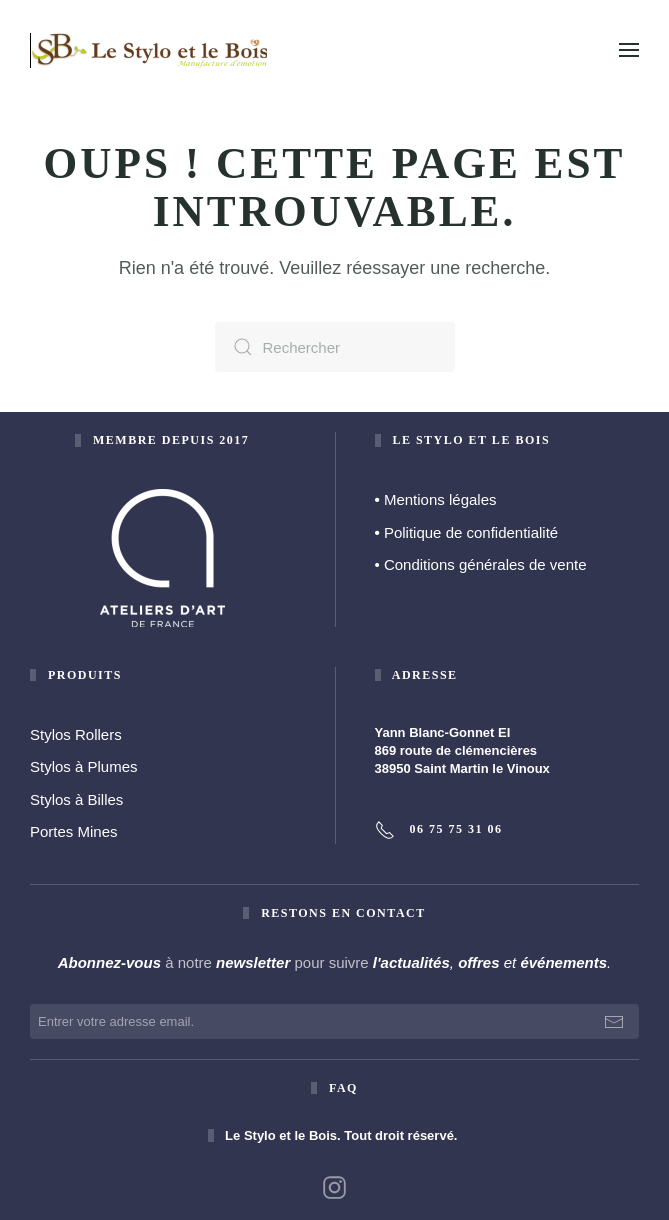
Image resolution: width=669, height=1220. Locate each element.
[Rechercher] (335, 347)
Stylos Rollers (76, 734)
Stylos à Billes (76, 799)
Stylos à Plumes (84, 766)
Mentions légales (436, 499)
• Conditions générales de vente (481, 564)
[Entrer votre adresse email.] (334, 1021)
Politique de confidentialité (467, 532)
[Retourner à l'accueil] (150, 50)
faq (343, 1088)
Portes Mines (74, 831)
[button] (629, 50)
